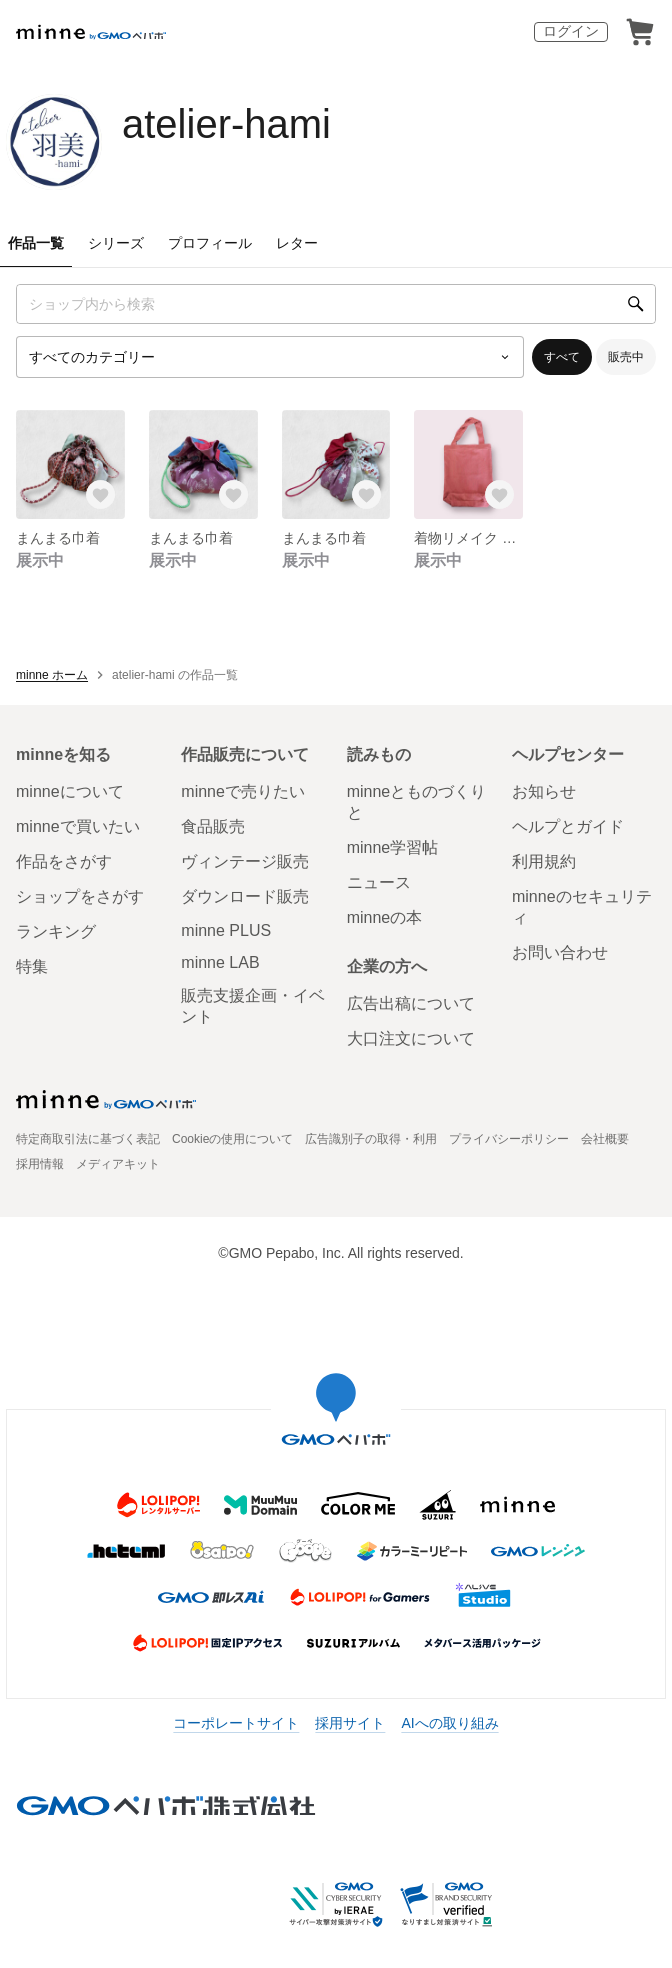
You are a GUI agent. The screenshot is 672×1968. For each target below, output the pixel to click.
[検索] (636, 304)
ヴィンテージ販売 (245, 861)
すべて (562, 357)
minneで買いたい (78, 826)
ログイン (571, 31)
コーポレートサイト (236, 1723)
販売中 (626, 357)
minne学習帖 (393, 847)
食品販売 (213, 826)
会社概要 (605, 1139)
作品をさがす (64, 861)
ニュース (379, 882)
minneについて (70, 791)
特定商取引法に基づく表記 (88, 1139)
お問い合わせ (560, 952)
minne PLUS (226, 930)
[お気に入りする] (101, 495)
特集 (32, 966)
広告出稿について (411, 1003)
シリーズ (116, 243)
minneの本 (385, 917)
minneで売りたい (243, 791)
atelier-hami (226, 124)
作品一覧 (36, 243)
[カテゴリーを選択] (270, 357)
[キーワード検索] (336, 304)
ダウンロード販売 (245, 896)
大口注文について (411, 1038)
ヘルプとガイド (568, 826)
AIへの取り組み (449, 1723)
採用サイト (350, 1723)
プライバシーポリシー (509, 1139)
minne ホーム (52, 675)
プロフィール (210, 243)
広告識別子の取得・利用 (371, 1139)
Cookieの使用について (232, 1139)
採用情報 (40, 1164)
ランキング (56, 931)
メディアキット (118, 1164)
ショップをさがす (80, 896)
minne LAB (220, 962)
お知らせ (544, 791)
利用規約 (544, 861)
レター (297, 243)
